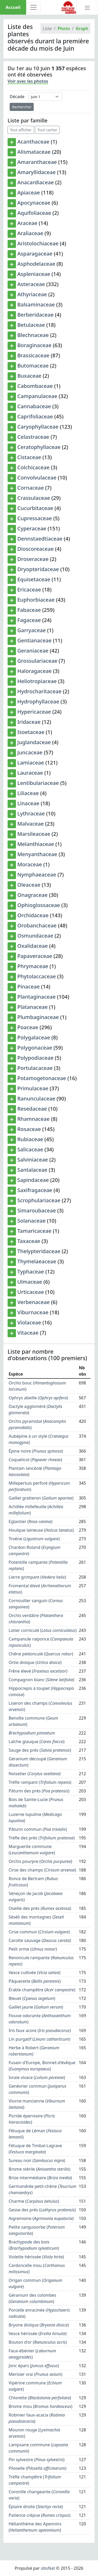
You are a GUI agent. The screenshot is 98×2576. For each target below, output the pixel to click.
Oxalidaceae (32, 945)
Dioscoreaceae (35, 548)
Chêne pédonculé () (41, 1654)
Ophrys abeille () (38, 1398)
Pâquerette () (35, 1981)
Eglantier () (30, 1521)
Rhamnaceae (33, 1118)
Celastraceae (33, 436)
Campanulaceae (37, 396)
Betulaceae (31, 324)
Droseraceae (33, 558)
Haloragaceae (34, 670)
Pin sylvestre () (37, 2459)
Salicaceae (30, 1149)
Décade (17, 96)
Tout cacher (47, 129)
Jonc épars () (34, 2365)
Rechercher (21, 106)
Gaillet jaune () (36, 2007)
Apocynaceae (33, 202)
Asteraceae (31, 284)
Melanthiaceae (35, 844)
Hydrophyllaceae (38, 701)
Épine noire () (36, 1451)
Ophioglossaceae (38, 905)
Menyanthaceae (37, 854)
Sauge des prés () (40, 1750)
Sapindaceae (33, 1179)
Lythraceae (31, 813)
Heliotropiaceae (37, 681)
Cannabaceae (34, 406)
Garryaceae (31, 630)
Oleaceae (28, 884)
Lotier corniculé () (43, 1630)
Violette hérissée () (36, 2257)
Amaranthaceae (37, 161)
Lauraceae (30, 772)
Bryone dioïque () (39, 2325)
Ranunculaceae (36, 1098)
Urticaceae (30, 1291)
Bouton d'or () (38, 2342)
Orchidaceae (33, 915)
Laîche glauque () (37, 1741)
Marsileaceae (33, 833)
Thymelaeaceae (36, 1261)
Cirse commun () (39, 1932)
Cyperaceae (31, 528)
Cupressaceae (34, 518)
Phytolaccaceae (36, 976)
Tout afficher (21, 129)
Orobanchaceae (36, 925)
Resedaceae (32, 1108)
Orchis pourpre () (40, 1861)
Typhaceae (30, 1271)
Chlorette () (40, 2398)
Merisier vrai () (35, 2374)
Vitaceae (27, 1332)
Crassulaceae (33, 497)
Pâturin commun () (38, 1829)
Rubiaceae (30, 1139)
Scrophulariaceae (38, 1200)
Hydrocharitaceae (39, 691)
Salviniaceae (32, 1159)
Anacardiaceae (35, 182)
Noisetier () (35, 1773)
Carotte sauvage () (40, 1940)
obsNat (48, 2568)
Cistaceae (29, 457)
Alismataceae (33, 151)
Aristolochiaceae (38, 243)
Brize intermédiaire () (40, 2178)
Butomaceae (33, 365)
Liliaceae (28, 793)
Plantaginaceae (36, 996)
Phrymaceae (32, 966)
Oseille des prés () (40, 1908)
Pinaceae (28, 986)
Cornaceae (30, 487)
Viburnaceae (32, 1312)
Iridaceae (29, 721)
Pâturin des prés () (39, 1791)
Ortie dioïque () (35, 1662)
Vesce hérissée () (38, 2333)
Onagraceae (32, 894)
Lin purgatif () (39, 2039)
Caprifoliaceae (35, 416)
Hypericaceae (34, 711)
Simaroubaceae (36, 1210)
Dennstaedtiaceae (39, 538)
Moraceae (29, 864)
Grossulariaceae (37, 660)
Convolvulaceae (36, 477)
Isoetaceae (30, 732)
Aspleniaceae (33, 273)
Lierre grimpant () (37, 1577)
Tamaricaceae (34, 1230)
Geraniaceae (32, 650)
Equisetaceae (33, 579)
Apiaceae (28, 192)
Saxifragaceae (34, 1190)
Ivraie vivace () (37, 2077)
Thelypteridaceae (38, 1251)
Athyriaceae (32, 294)
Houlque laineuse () (41, 1530)
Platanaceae (32, 1006)
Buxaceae (29, 375)
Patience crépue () (39, 2515)
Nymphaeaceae (36, 874)
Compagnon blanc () (41, 1680)
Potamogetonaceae (41, 1078)
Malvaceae (30, 823)
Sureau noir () (37, 2160)
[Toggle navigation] (33, 7)
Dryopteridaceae (38, 569)
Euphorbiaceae (36, 599)
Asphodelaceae (36, 263)
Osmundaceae (35, 935)
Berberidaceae (35, 314)
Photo (63, 28)
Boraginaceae (34, 345)
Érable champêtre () (42, 1990)
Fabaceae (29, 609)
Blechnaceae (33, 335)
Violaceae (29, 1322)
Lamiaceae (30, 762)
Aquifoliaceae (34, 212)
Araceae (27, 223)
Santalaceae (32, 1169)
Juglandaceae (34, 742)
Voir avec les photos (28, 81)
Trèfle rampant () (40, 1782)
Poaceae (27, 1027)
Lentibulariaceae (38, 782)
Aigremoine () (41, 2218)
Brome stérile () (39, 2169)
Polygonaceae (34, 1047)
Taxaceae (28, 1241)
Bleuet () (32, 1998)
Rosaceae (29, 1129)
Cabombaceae (35, 385)
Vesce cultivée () (34, 1972)
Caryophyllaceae (37, 426)
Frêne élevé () (38, 1671)
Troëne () (34, 1539)
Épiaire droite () (36, 2506)
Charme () (34, 2201)
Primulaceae (32, 1088)
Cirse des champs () (42, 1870)
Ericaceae (29, 589)
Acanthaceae (33, 141)
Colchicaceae (33, 467)
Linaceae (28, 803)
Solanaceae (31, 1220)
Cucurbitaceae (35, 508)
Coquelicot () (35, 1459)
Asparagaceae (34, 253)
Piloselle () (37, 2468)
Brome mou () (40, 2406)
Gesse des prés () (42, 2210)
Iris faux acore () (40, 2030)
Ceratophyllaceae (39, 447)
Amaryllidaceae (36, 172)
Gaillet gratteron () (41, 1498)
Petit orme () (33, 1949)
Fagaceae (29, 620)
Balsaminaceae (36, 304)
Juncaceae (29, 752)
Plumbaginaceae (38, 1017)
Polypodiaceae (35, 1057)
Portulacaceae (35, 1067)
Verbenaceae (33, 1302)
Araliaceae (30, 233)
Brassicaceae (33, 355)
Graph (82, 28)
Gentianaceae (34, 640)
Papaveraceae (34, 956)
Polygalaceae (33, 1037)
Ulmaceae (29, 1281)
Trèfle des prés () (42, 1838)
